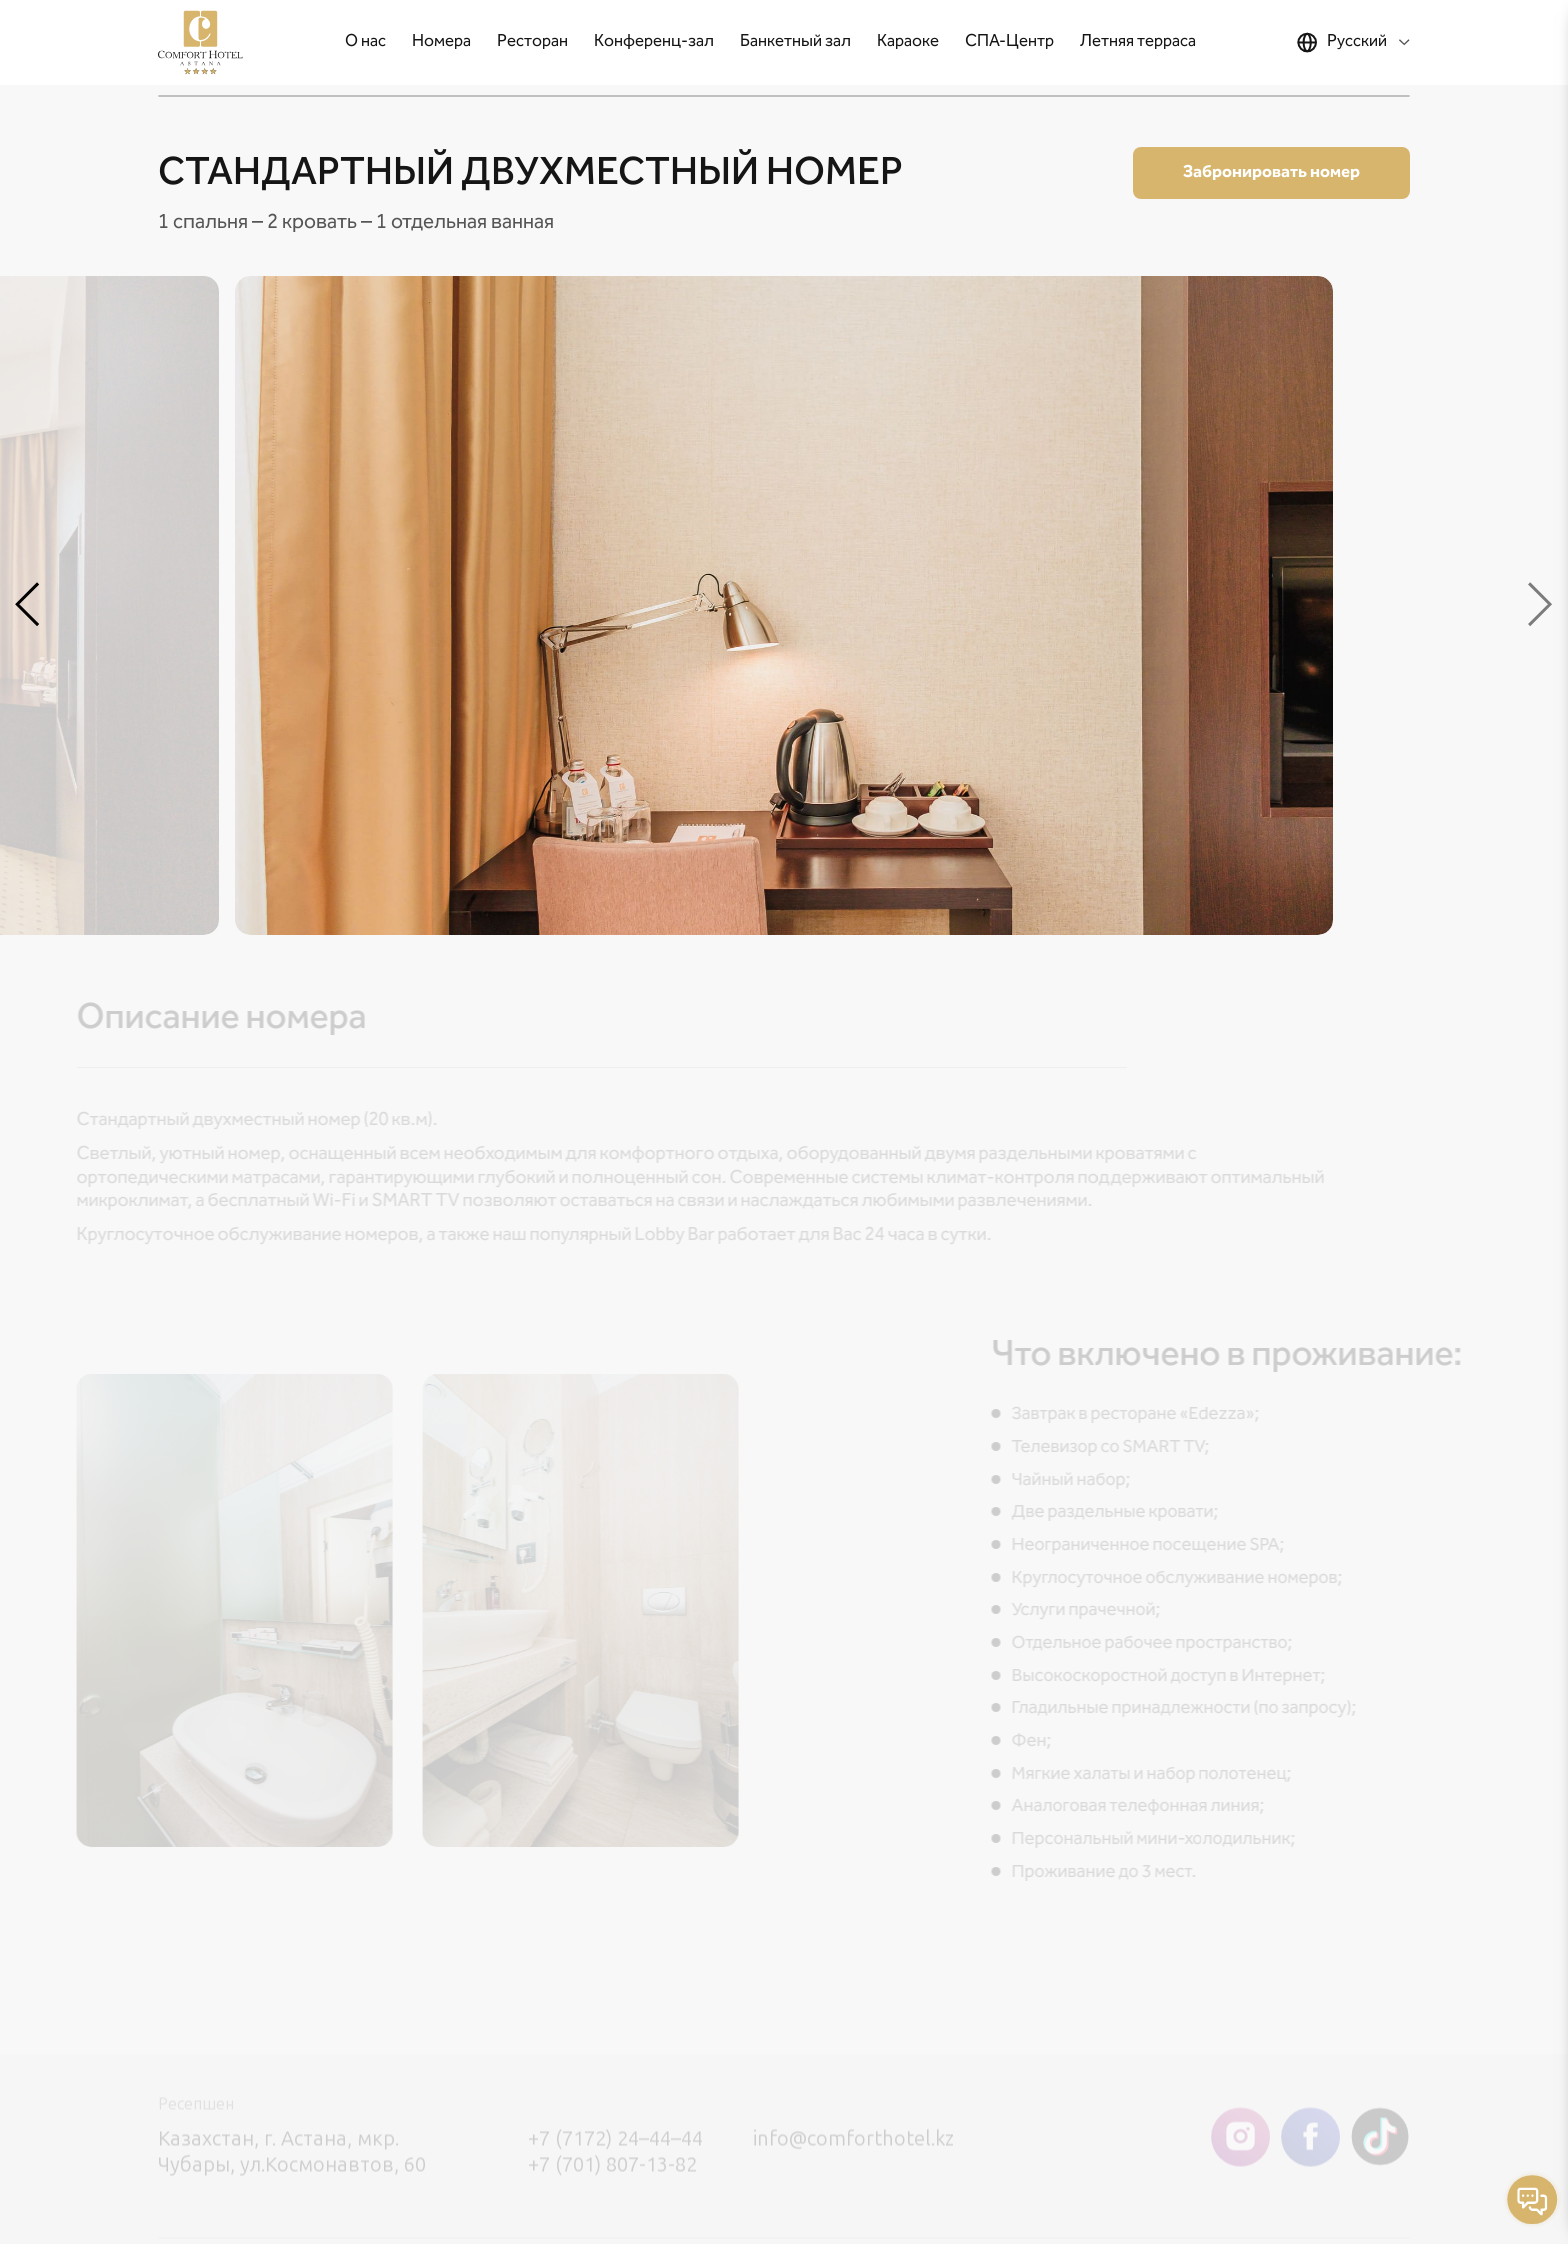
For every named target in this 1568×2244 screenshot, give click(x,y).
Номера (441, 42)
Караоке (908, 42)
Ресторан (532, 42)
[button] (27, 605)
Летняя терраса (1138, 42)
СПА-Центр (1009, 42)
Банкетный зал (795, 42)
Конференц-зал (654, 42)
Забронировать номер (1271, 172)
